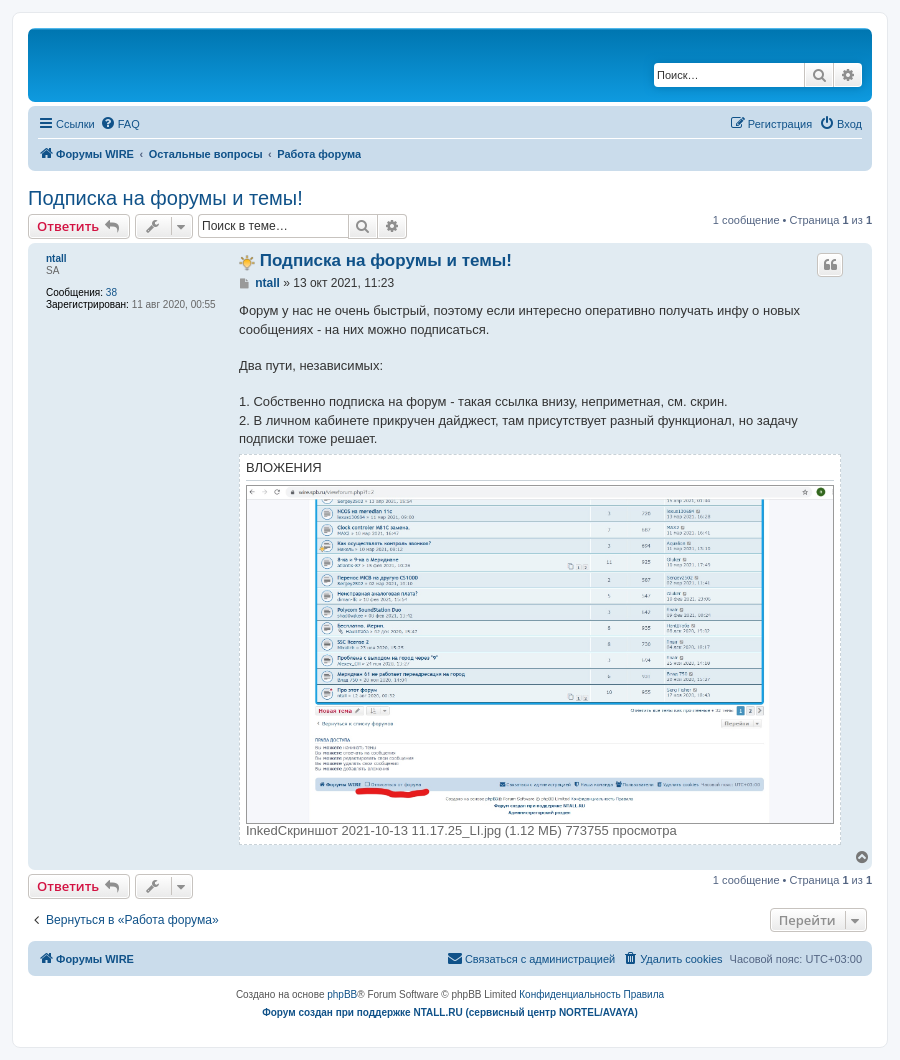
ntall (56, 258)
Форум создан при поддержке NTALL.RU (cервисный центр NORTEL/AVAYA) (450, 1012)
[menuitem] (120, 124)
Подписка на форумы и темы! (165, 198)
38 (111, 292)
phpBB (342, 994)
